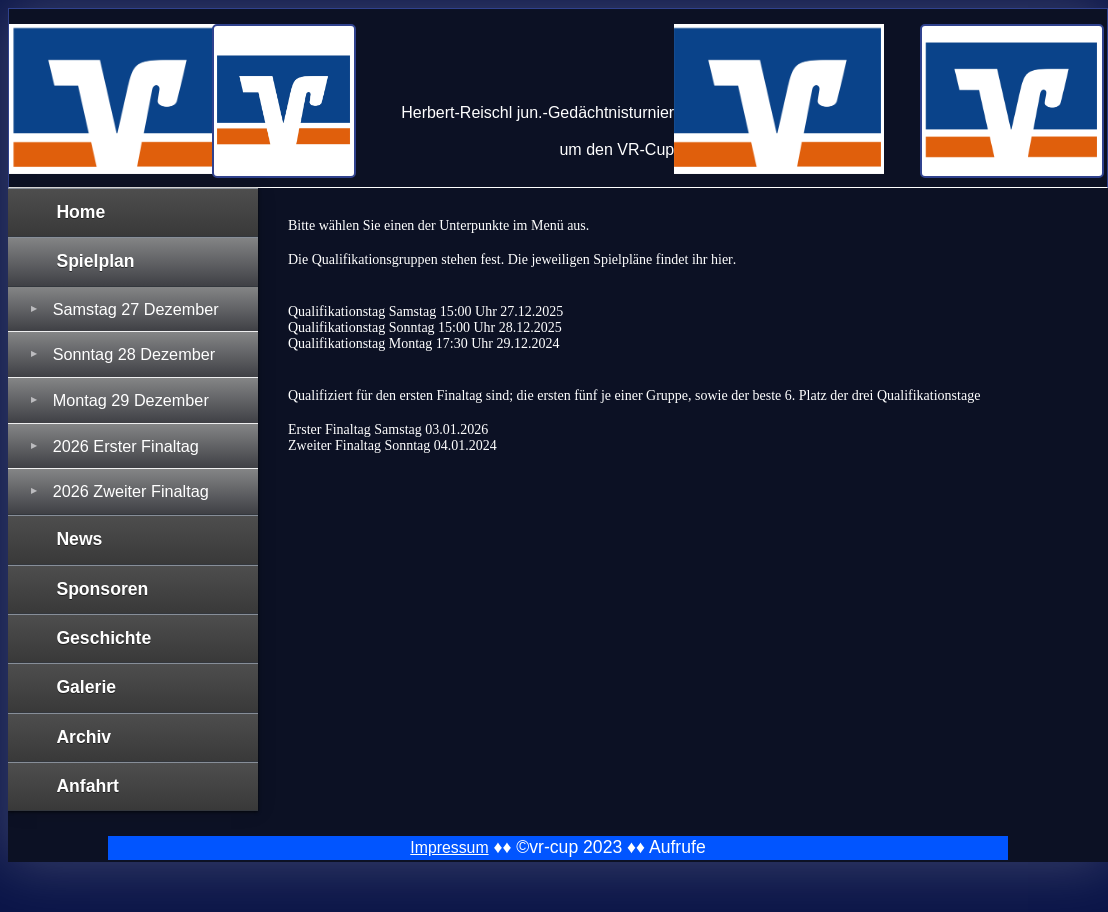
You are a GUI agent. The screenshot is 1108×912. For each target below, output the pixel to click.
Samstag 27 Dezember (136, 309)
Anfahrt (87, 786)
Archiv (83, 737)
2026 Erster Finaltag (126, 446)
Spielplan (95, 261)
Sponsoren (102, 589)
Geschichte (103, 638)
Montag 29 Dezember (131, 400)
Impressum (449, 847)
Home (80, 212)
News (79, 539)
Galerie (86, 687)
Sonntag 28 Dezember (134, 354)
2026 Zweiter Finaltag (131, 491)
